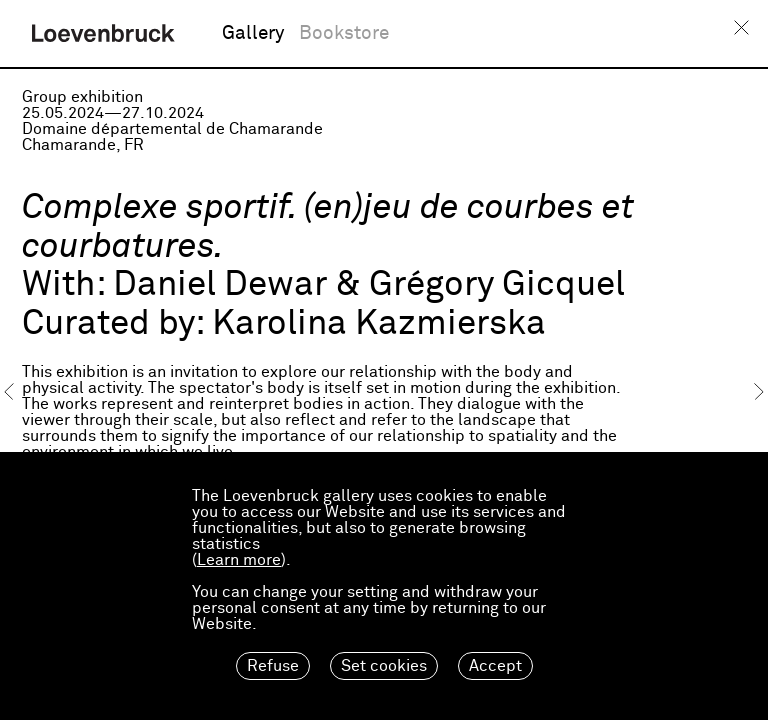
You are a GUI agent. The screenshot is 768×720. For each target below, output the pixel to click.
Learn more (239, 560)
